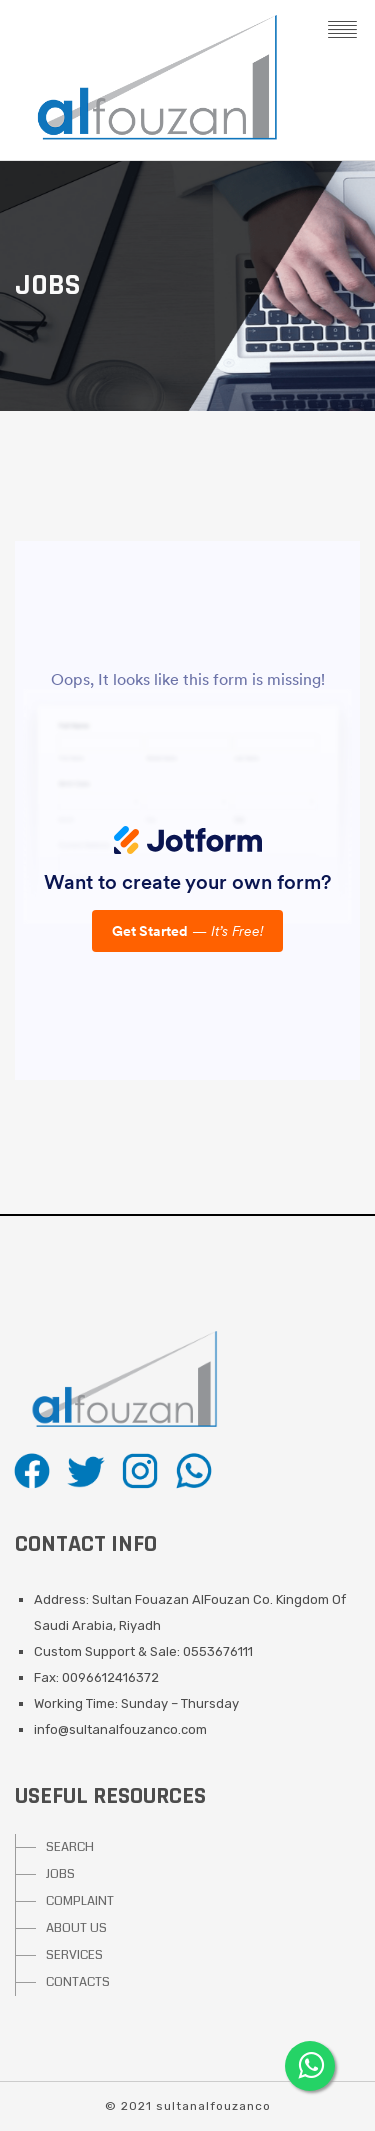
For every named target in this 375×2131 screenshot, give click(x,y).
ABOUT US (76, 1928)
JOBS (60, 1874)
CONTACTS (78, 1982)
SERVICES (74, 1955)
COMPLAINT (80, 1901)
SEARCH (70, 1847)
